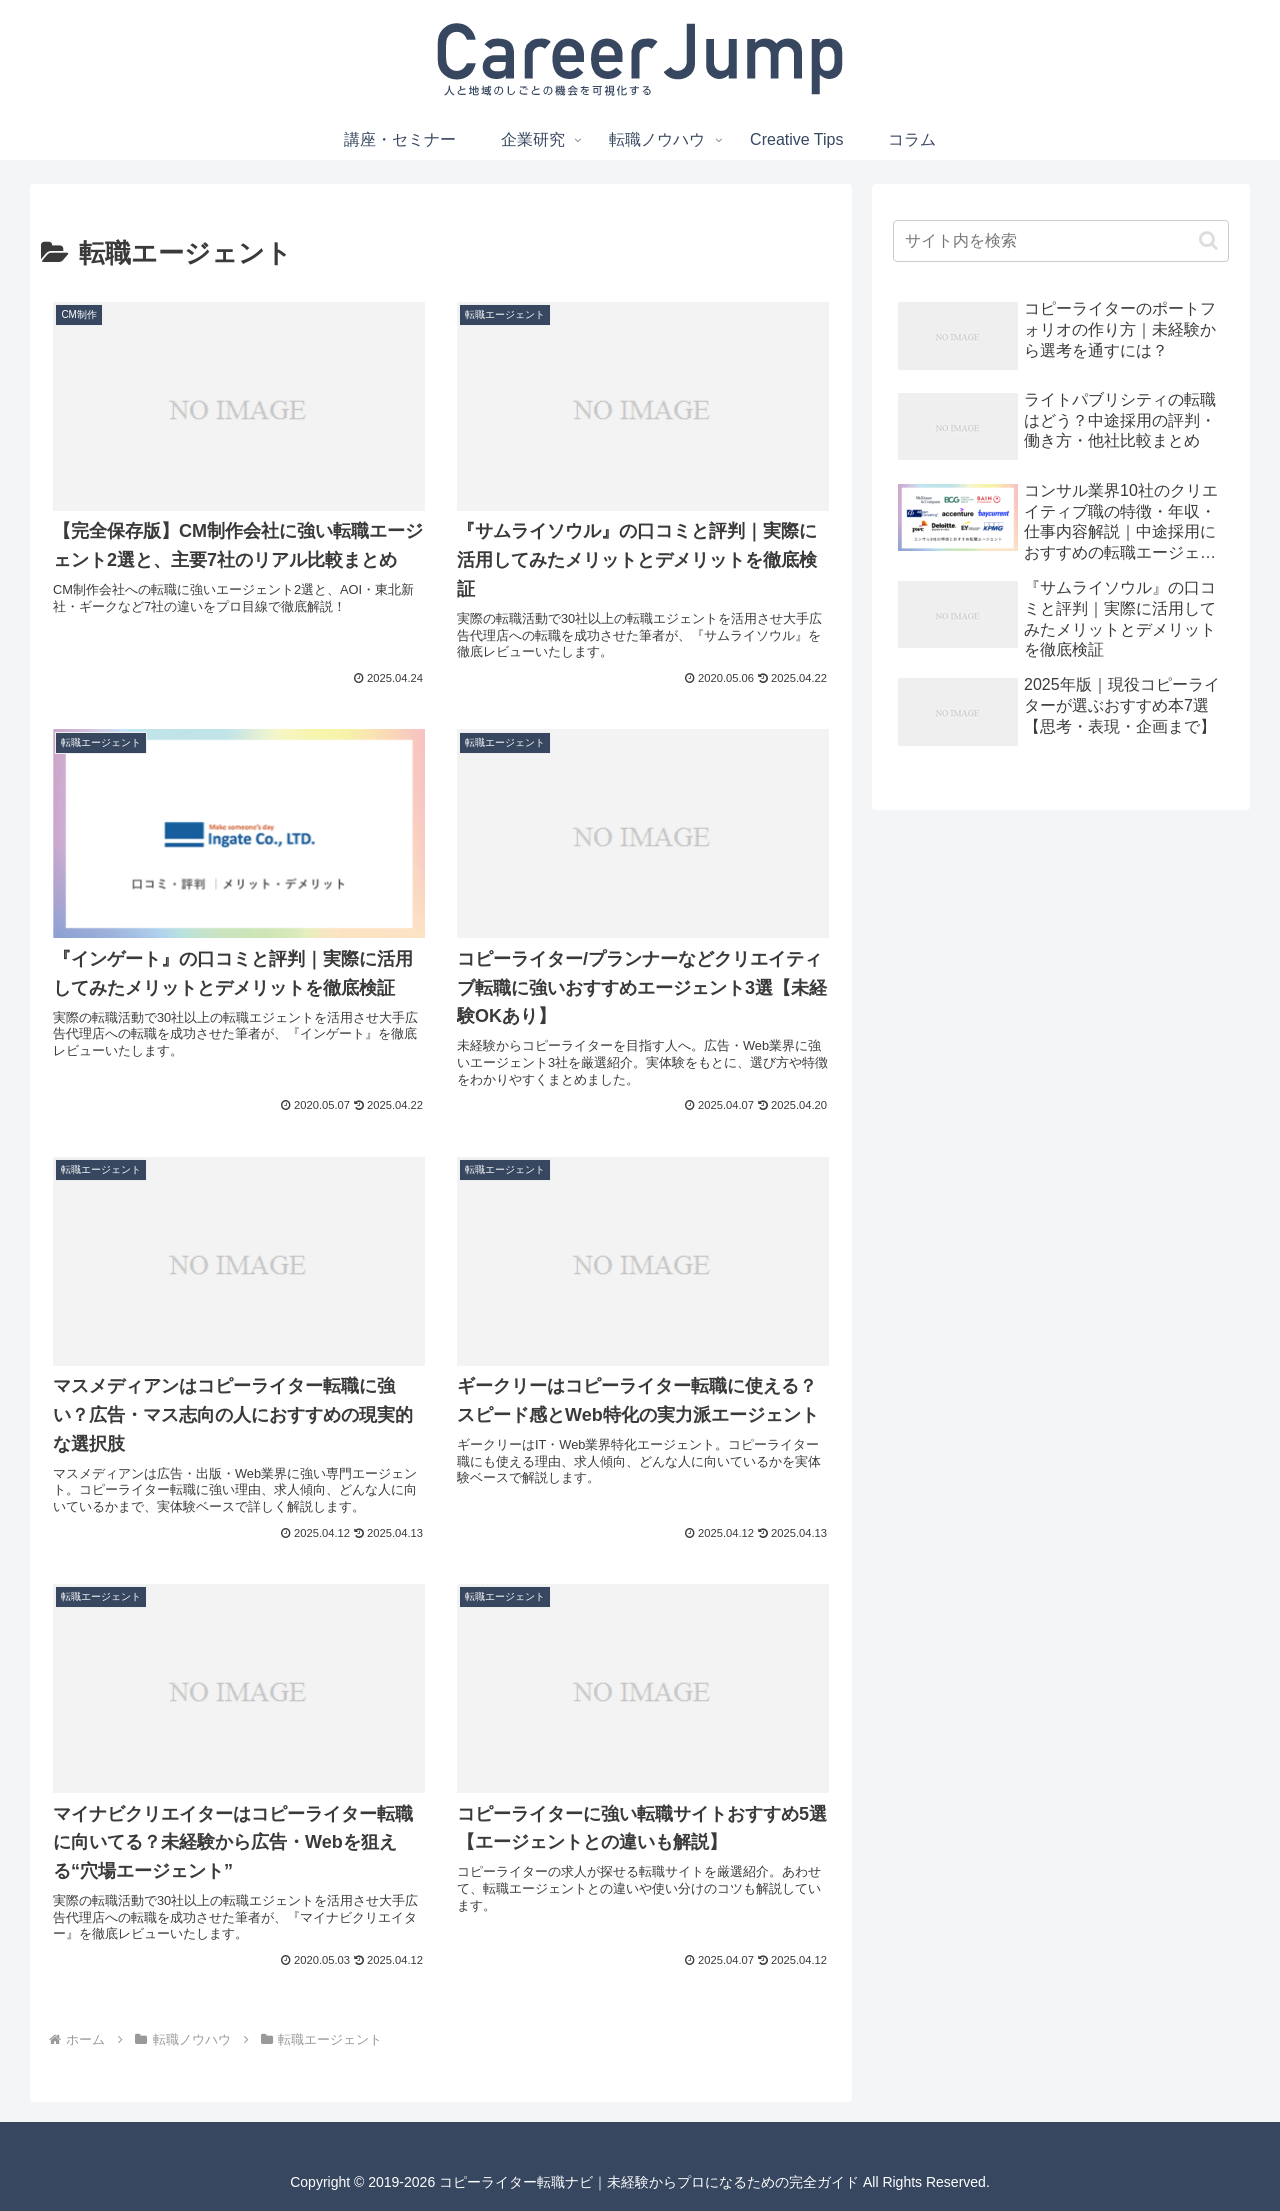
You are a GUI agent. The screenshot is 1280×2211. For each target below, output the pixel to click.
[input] (1061, 241)
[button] (1208, 240)
